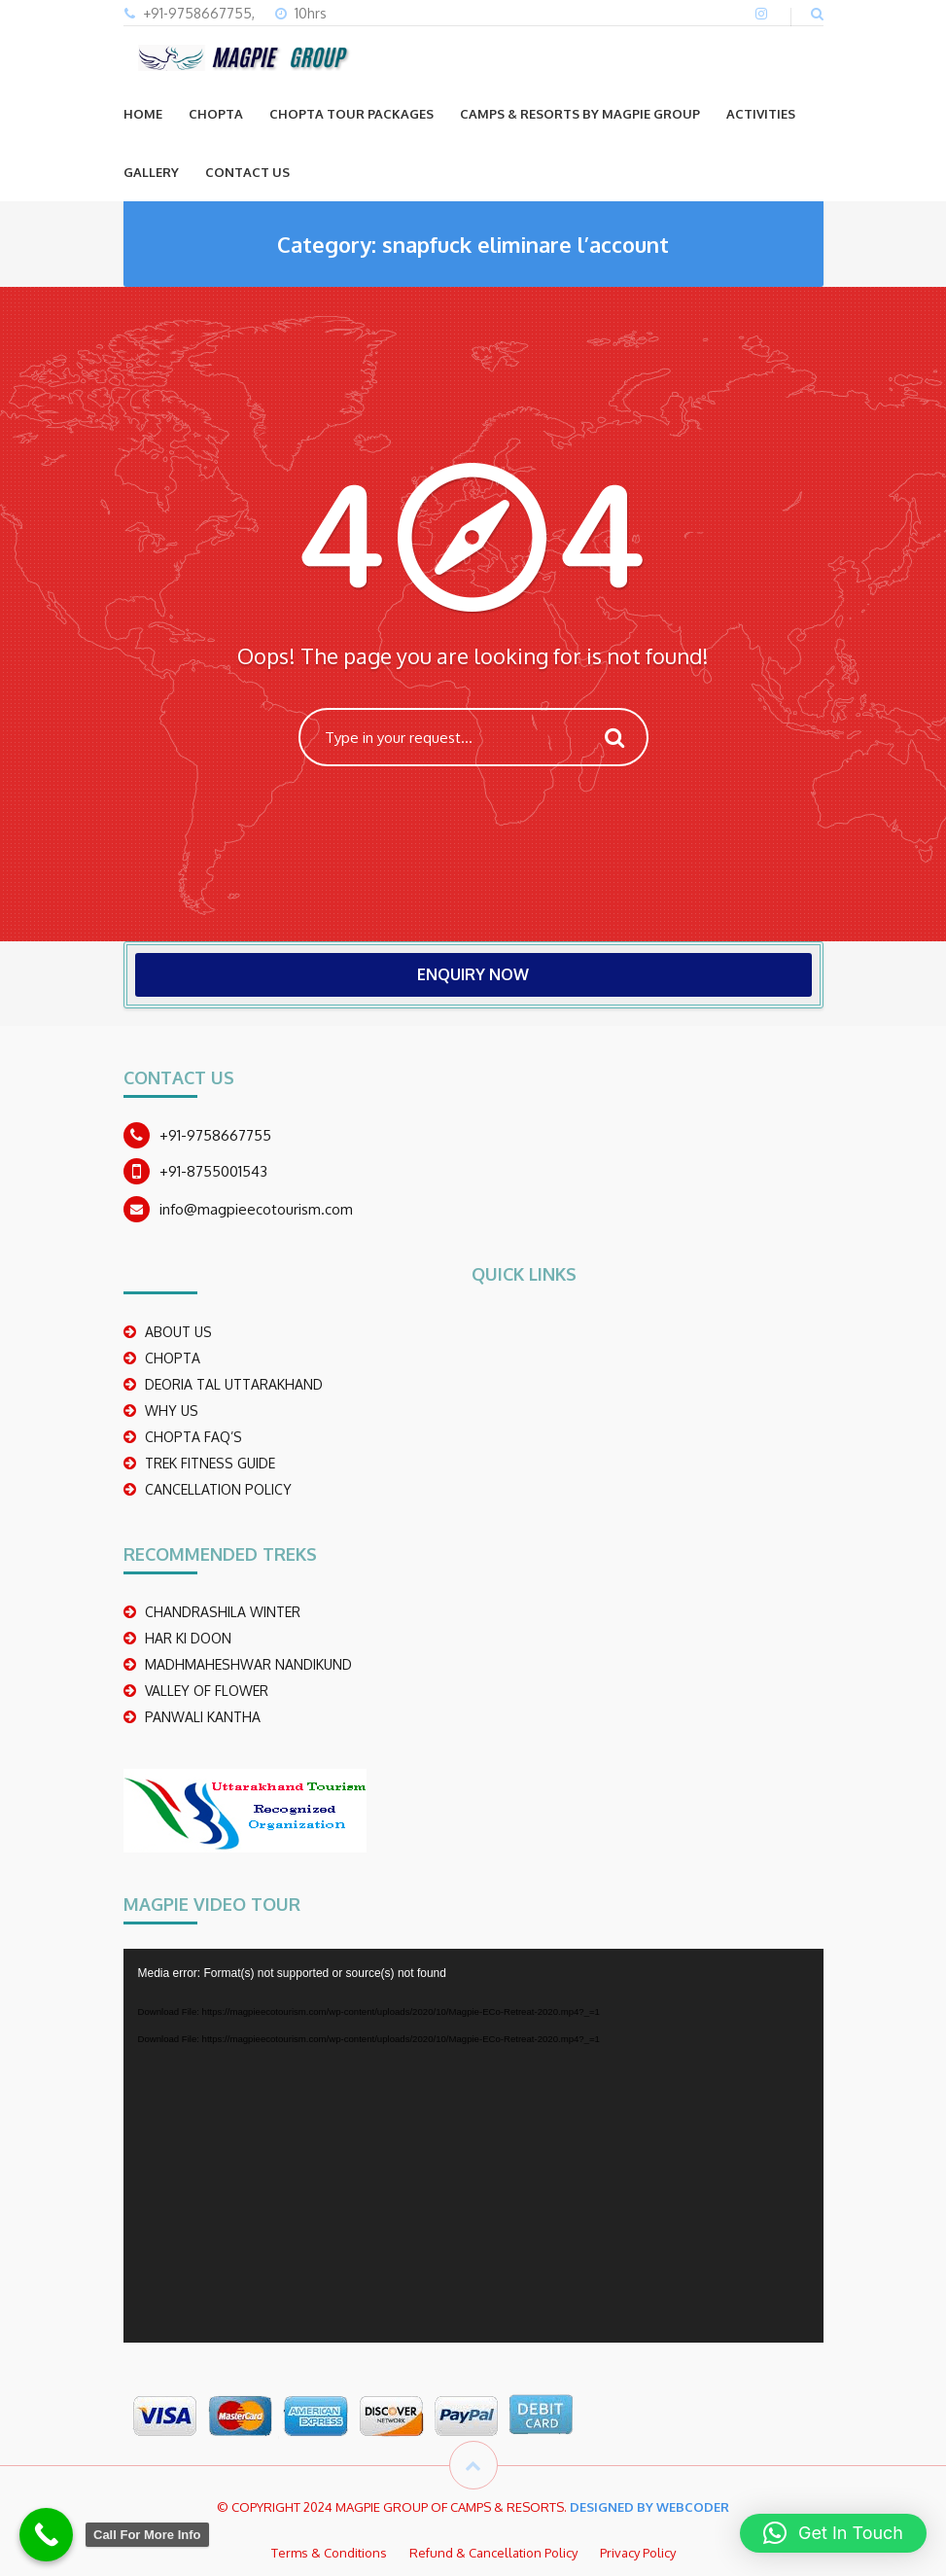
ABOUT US (178, 1331)
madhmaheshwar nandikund (248, 1664)
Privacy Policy (638, 2552)
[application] (473, 2146)
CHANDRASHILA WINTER (222, 1612)
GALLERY (151, 172)
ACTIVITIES (760, 114)
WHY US (171, 1410)
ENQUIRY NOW (473, 974)
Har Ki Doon (188, 1638)
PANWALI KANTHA (203, 1717)
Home (142, 114)
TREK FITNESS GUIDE (210, 1463)
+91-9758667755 (215, 1135)
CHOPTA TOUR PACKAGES (351, 114)
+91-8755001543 (213, 1171)
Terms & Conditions (329, 2552)
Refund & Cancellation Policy (493, 2552)
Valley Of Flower (206, 1690)
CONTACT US (247, 172)
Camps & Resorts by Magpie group (580, 114)
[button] (833, 2533)
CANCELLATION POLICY (218, 1489)
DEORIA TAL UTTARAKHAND (234, 1384)
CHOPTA (216, 114)
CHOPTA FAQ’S (193, 1437)
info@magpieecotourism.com (256, 1209)
